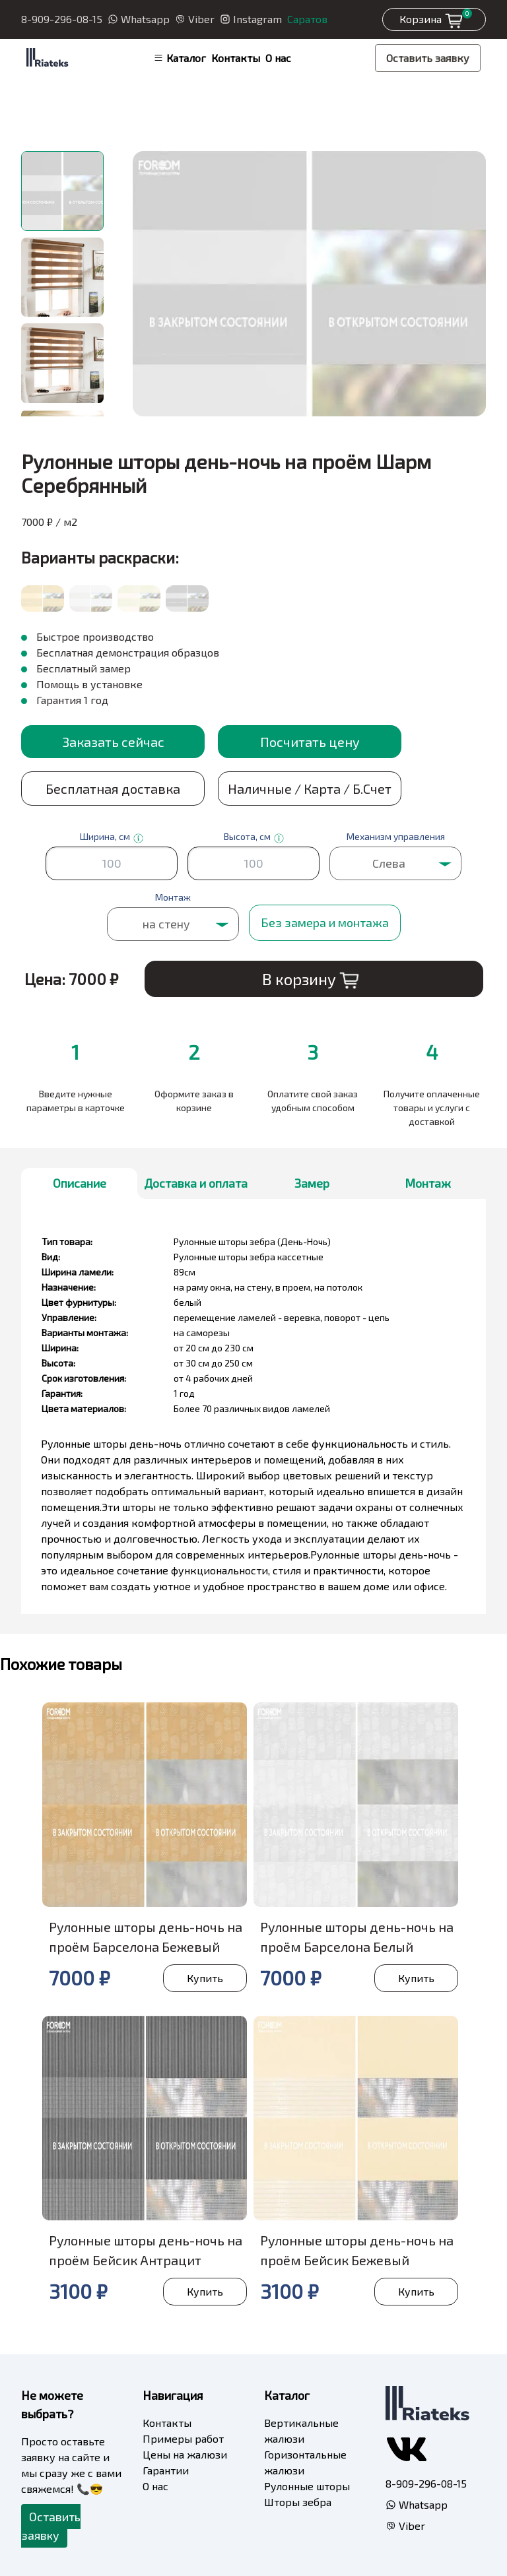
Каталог (179, 57)
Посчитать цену (310, 742)
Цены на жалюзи (185, 2454)
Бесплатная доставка (113, 788)
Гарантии (166, 2470)
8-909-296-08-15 (61, 19)
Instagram (251, 19)
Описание (79, 1183)
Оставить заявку (427, 57)
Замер (311, 1183)
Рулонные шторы (307, 2486)
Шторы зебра (297, 2502)
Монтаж (428, 1183)
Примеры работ (183, 2438)
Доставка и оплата (196, 1183)
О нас (278, 57)
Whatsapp (139, 19)
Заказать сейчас (113, 742)
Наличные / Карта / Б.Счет (309, 788)
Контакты (235, 57)
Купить (205, 1978)
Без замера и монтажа (325, 922)
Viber (195, 19)
